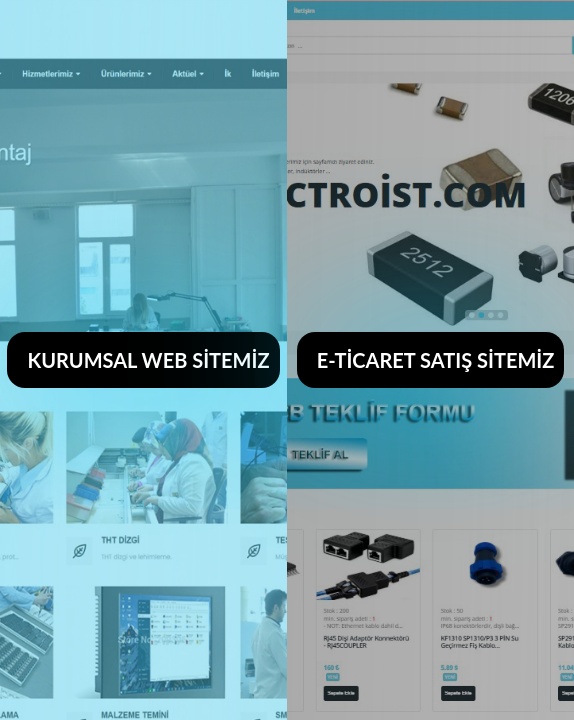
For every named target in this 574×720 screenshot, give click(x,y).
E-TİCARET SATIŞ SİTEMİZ (436, 360)
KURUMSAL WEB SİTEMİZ (148, 360)
